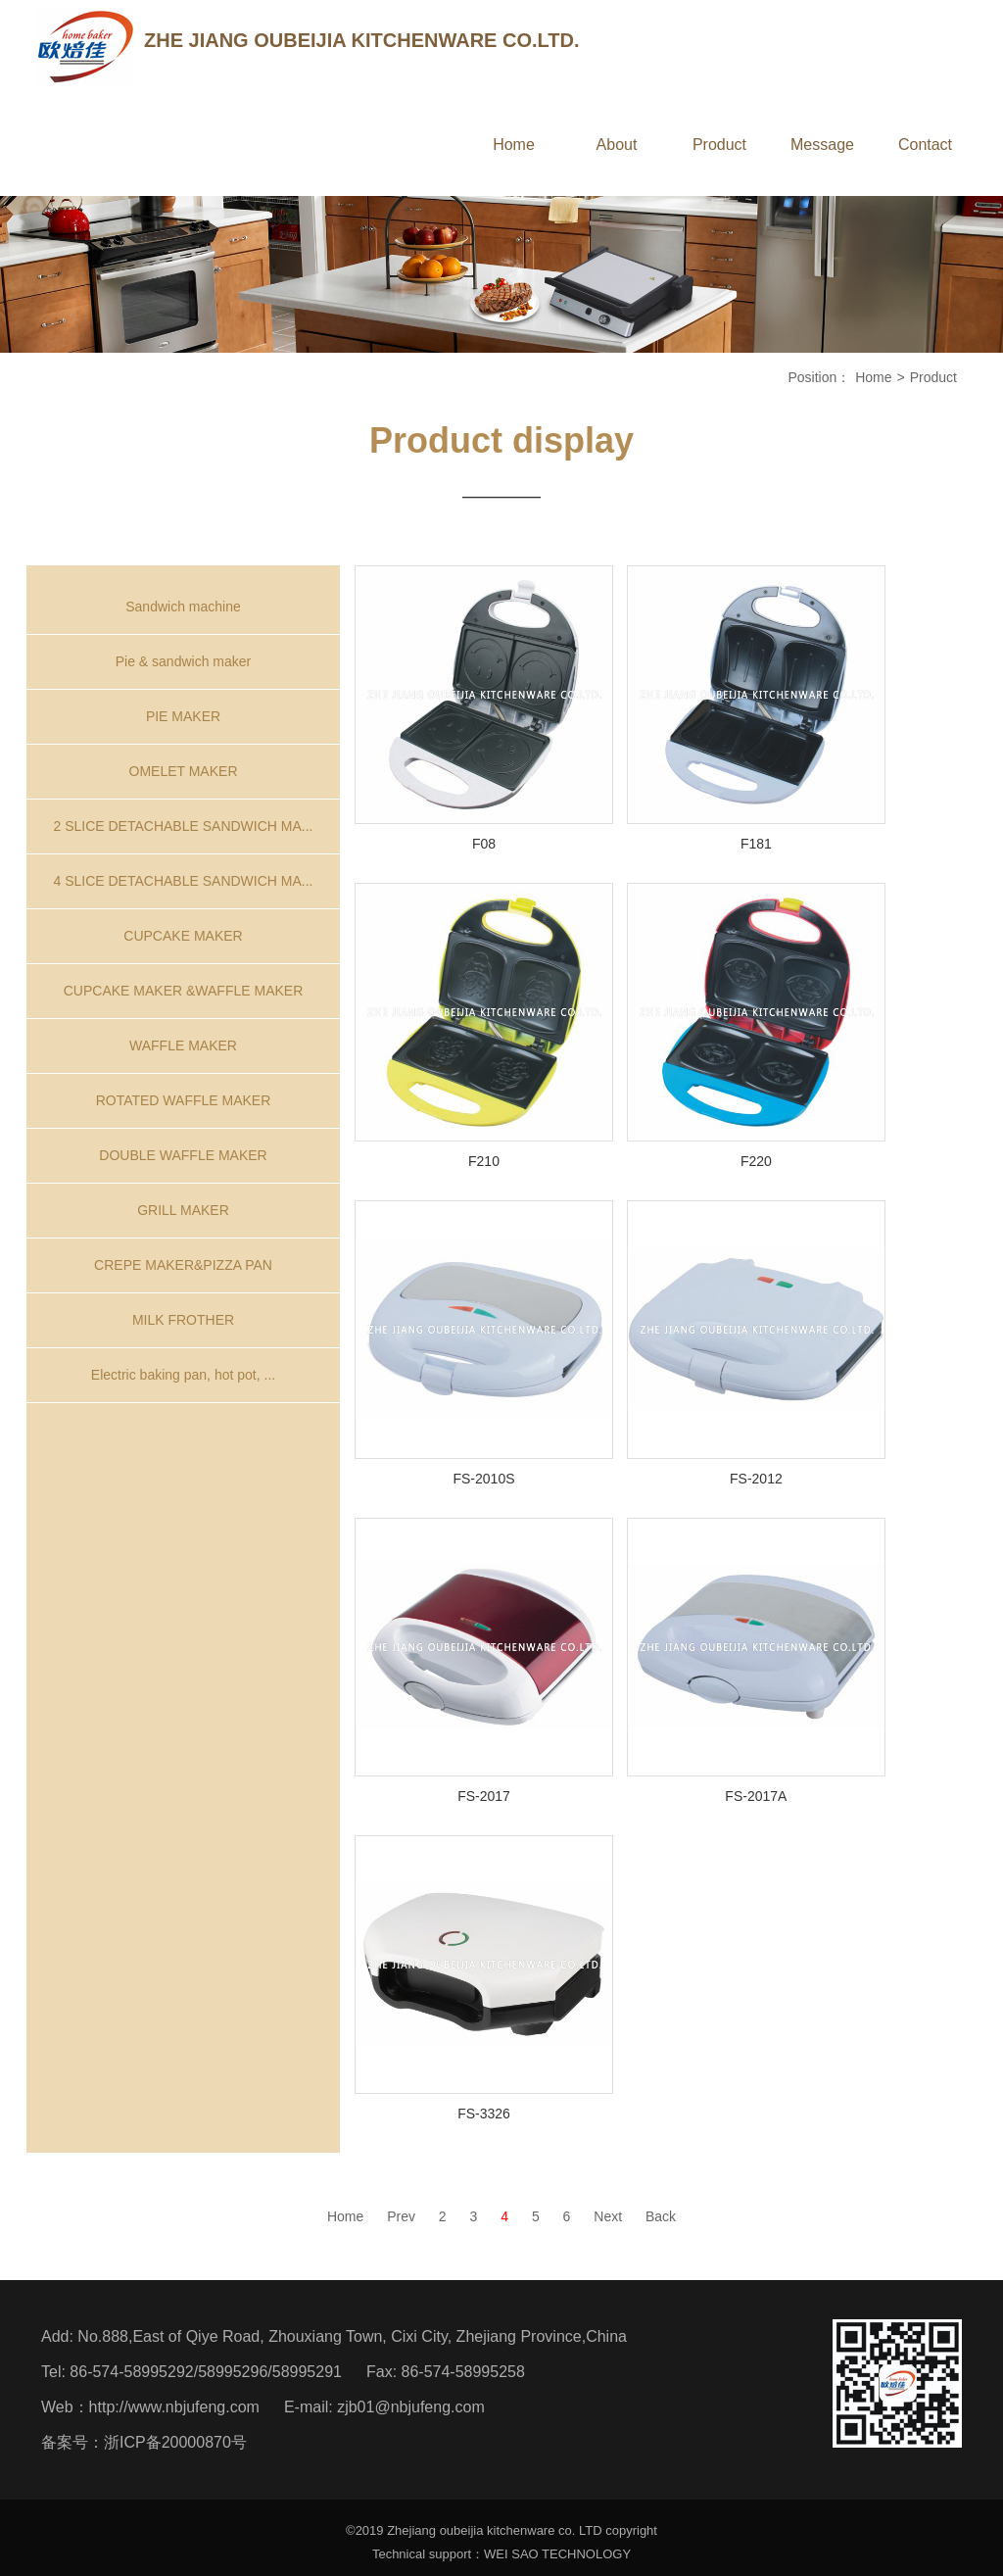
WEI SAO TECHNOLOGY (557, 2554)
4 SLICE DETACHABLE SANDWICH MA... (182, 881)
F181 (756, 843)
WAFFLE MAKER (183, 1045)
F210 (484, 1161)
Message (822, 144)
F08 (484, 843)
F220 (756, 1161)
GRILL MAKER (183, 1210)
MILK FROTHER (183, 1320)
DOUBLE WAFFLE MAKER (182, 1155)
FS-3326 (483, 2113)
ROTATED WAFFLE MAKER (183, 1100)
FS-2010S (483, 1478)
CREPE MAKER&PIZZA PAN (183, 1265)
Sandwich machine (183, 606)
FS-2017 (483, 1796)
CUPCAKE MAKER (182, 936)
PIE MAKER (183, 716)
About (617, 144)
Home (514, 144)
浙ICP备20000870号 (175, 2442)
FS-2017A (756, 1796)
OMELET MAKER (183, 771)
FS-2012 (756, 1478)
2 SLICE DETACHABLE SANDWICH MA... (182, 826)
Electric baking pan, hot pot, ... (183, 1375)
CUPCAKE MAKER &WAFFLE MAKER (184, 990)
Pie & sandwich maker (184, 661)
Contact (925, 144)
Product (719, 144)
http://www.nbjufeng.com (174, 2407)
